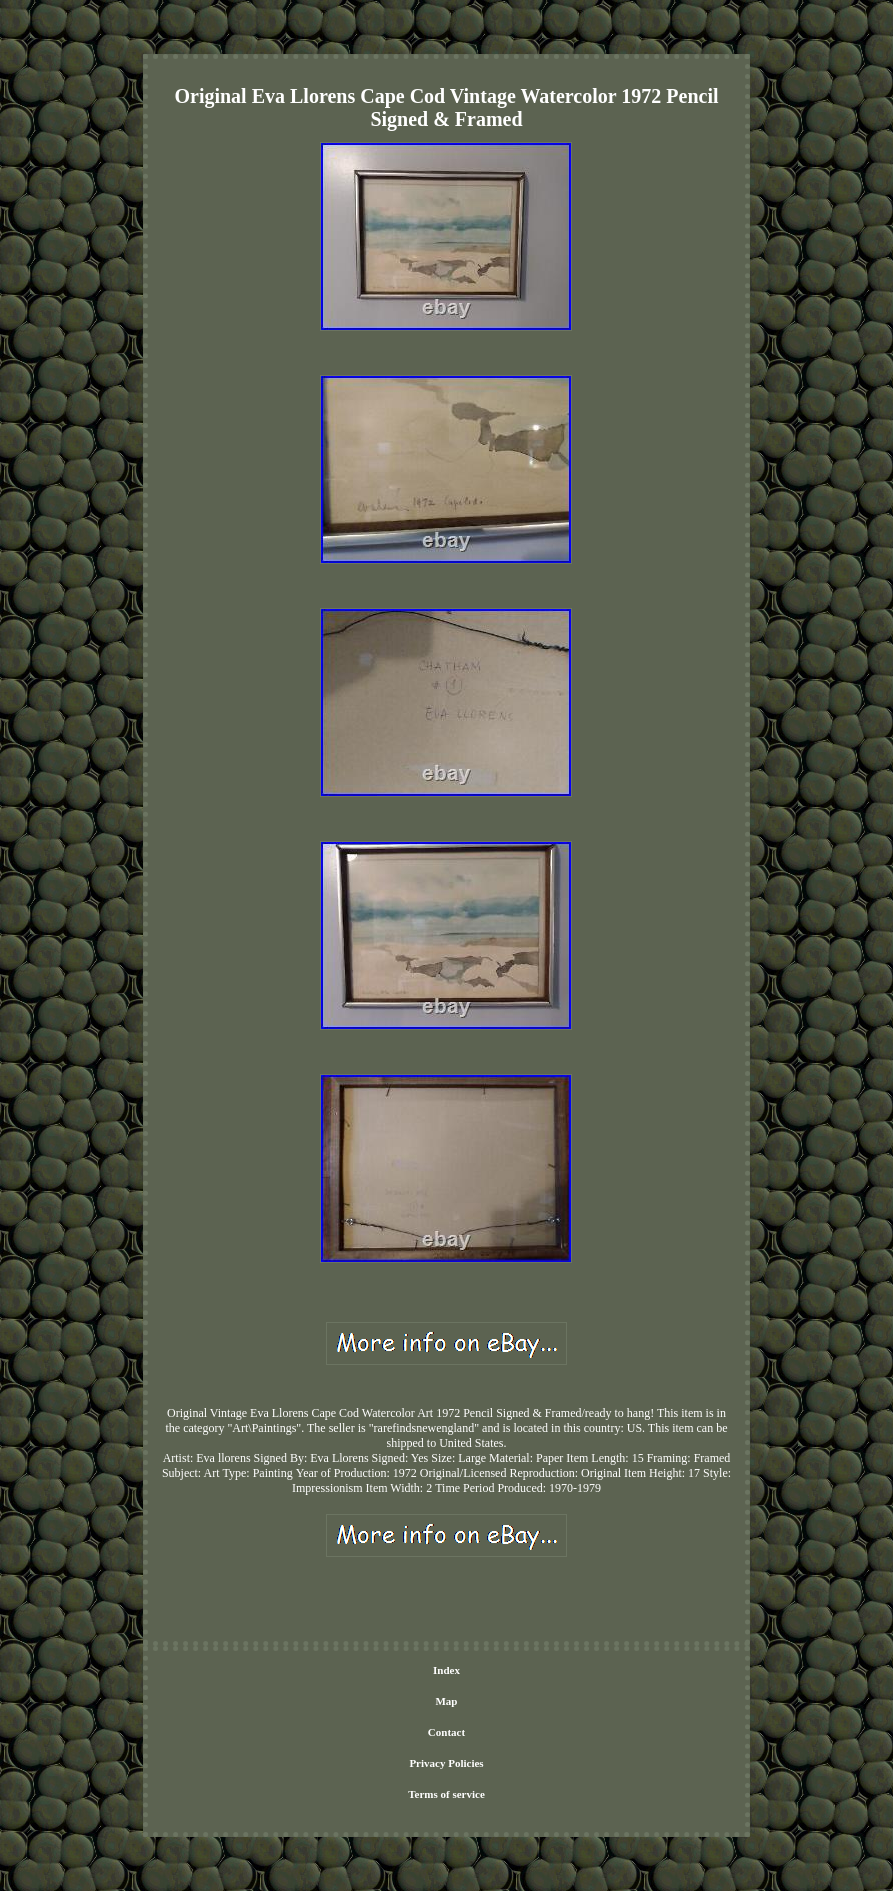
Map (446, 1701)
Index (446, 1670)
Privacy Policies (446, 1763)
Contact (446, 1732)
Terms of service (446, 1794)
